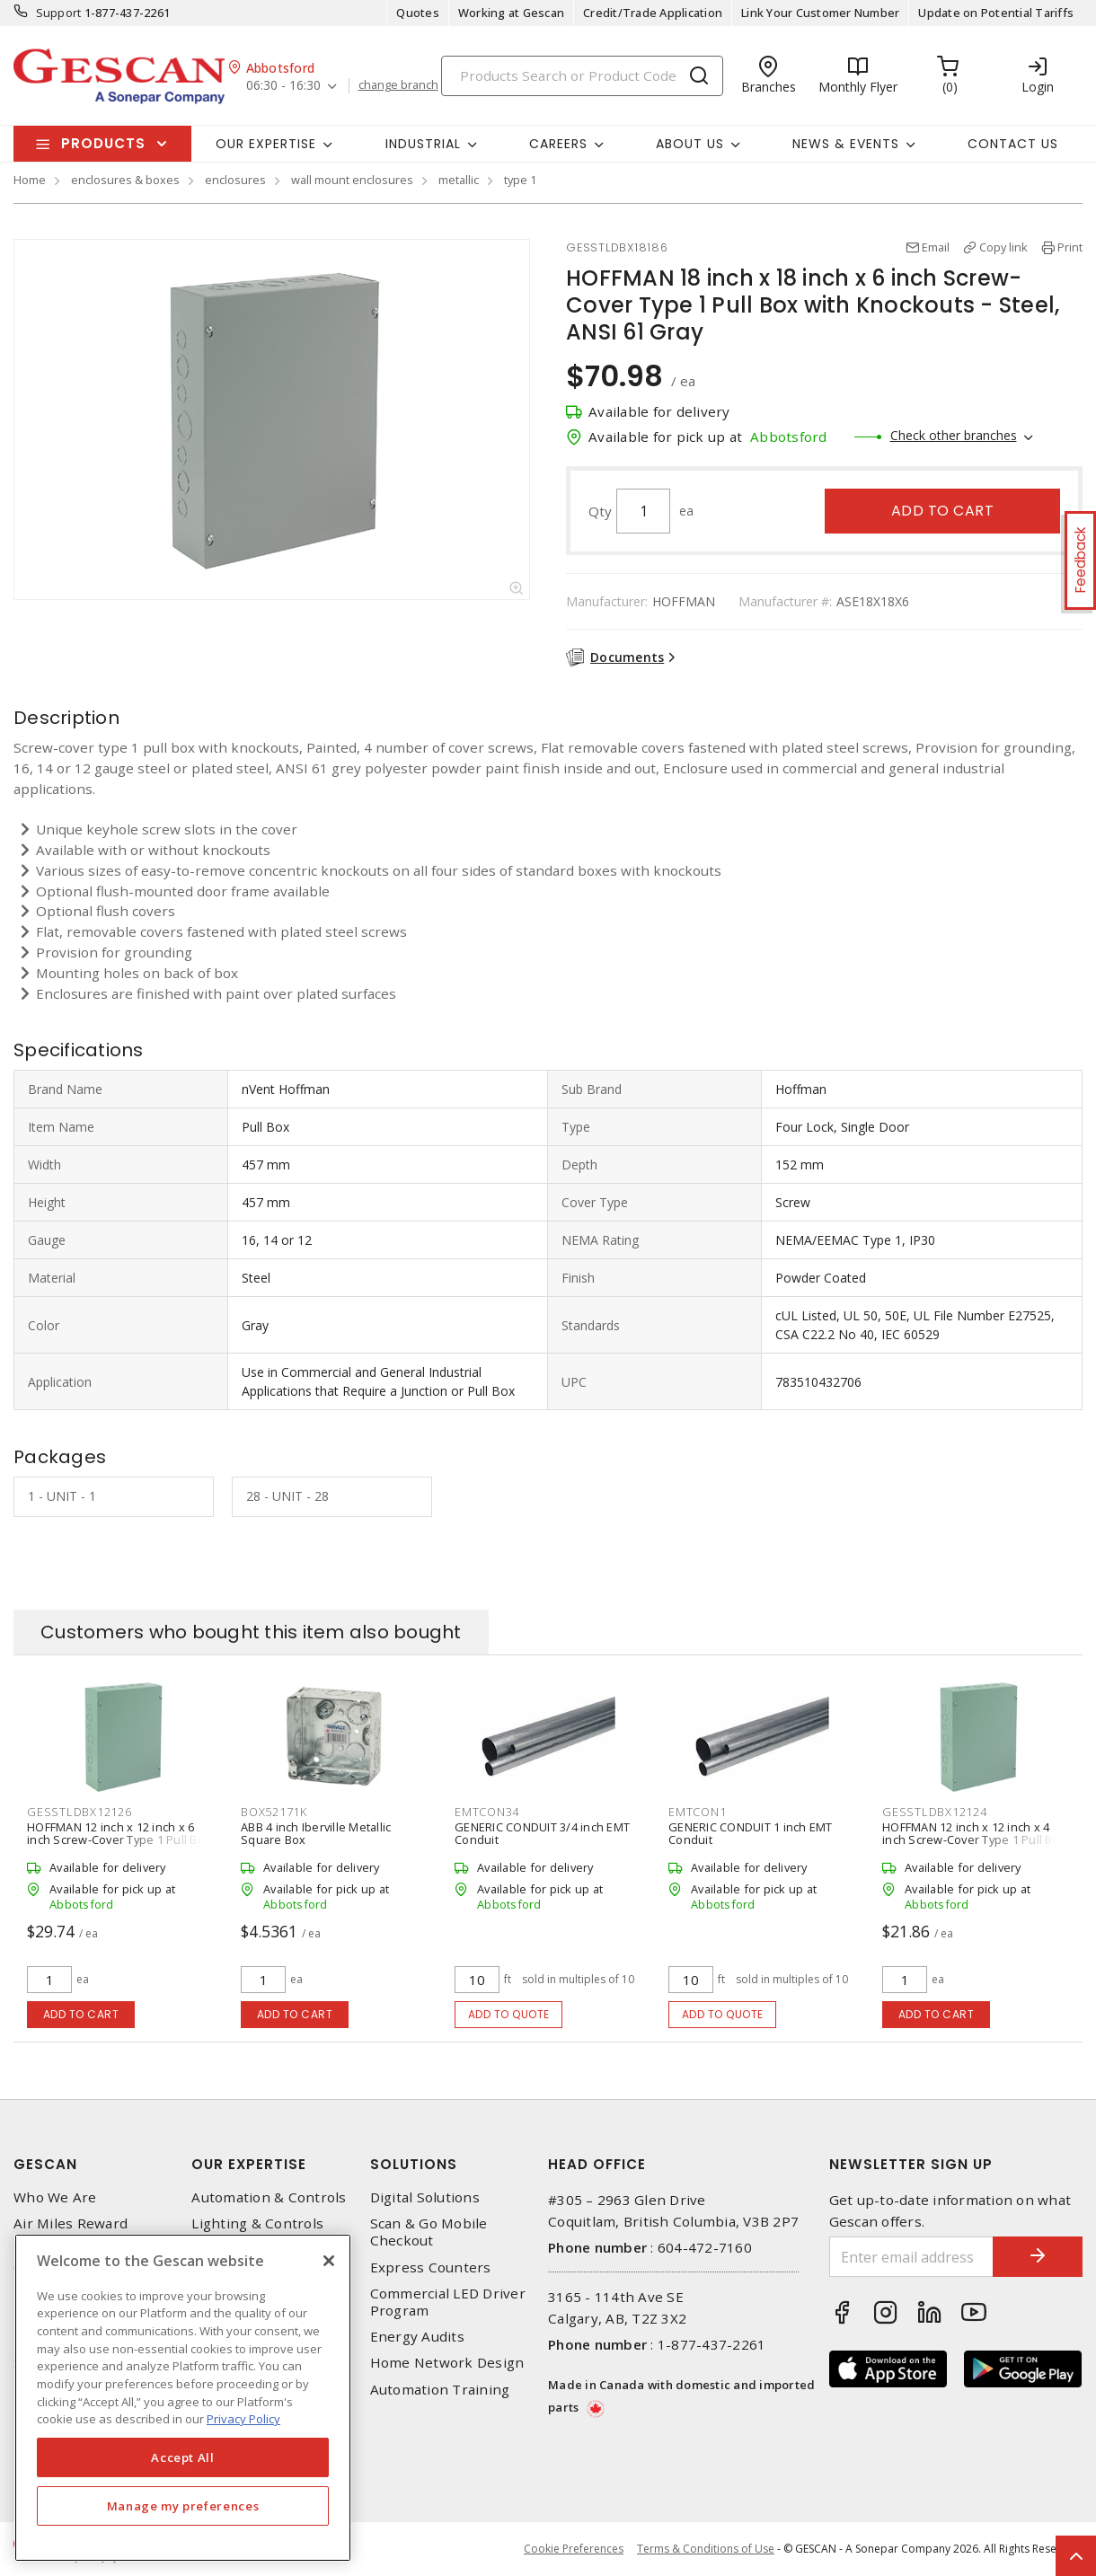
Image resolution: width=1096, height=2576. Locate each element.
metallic (458, 180)
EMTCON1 (697, 1812)
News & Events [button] (845, 144)
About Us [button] (690, 144)
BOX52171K (274, 1812)
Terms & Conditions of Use (705, 2548)
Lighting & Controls (257, 2223)
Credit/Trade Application (652, 12)
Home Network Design (447, 2362)
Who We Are (55, 2197)
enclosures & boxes (125, 180)
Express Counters (430, 2267)
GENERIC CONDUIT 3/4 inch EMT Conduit (542, 1833)
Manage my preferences (183, 2506)
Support (59, 12)
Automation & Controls (268, 2197)
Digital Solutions (425, 2197)
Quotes (417, 12)
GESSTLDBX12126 (79, 1812)
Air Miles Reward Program (70, 2232)
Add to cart (942, 510)
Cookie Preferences (573, 2549)
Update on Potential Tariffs (996, 12)
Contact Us (1013, 144)
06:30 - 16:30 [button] (283, 85)
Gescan (45, 2164)
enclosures (235, 180)
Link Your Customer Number (820, 12)
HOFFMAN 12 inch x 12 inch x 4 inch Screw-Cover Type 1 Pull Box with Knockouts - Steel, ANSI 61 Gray (974, 1846)
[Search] (582, 76)
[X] (329, 2260)
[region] (182, 2398)
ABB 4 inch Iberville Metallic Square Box (316, 1833)
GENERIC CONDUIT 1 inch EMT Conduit (750, 1833)
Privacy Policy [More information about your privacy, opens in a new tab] (243, 2419)
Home (29, 180)
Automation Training (440, 2389)
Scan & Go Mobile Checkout (429, 2232)
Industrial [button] (423, 144)
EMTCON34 (487, 1812)
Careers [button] (558, 144)
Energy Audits (417, 2336)
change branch (398, 85)
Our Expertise (248, 2164)
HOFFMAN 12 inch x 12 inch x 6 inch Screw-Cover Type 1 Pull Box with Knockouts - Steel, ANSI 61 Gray (119, 1846)
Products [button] (103, 143)
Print (1070, 247)
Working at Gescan (511, 12)
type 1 (520, 180)
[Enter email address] (911, 2256)
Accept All (183, 2457)
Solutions (413, 2164)
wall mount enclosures (352, 180)
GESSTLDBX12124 (934, 1812)
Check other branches (953, 435)
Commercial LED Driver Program (448, 2302)
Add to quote (509, 2014)
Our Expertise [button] (266, 144)
